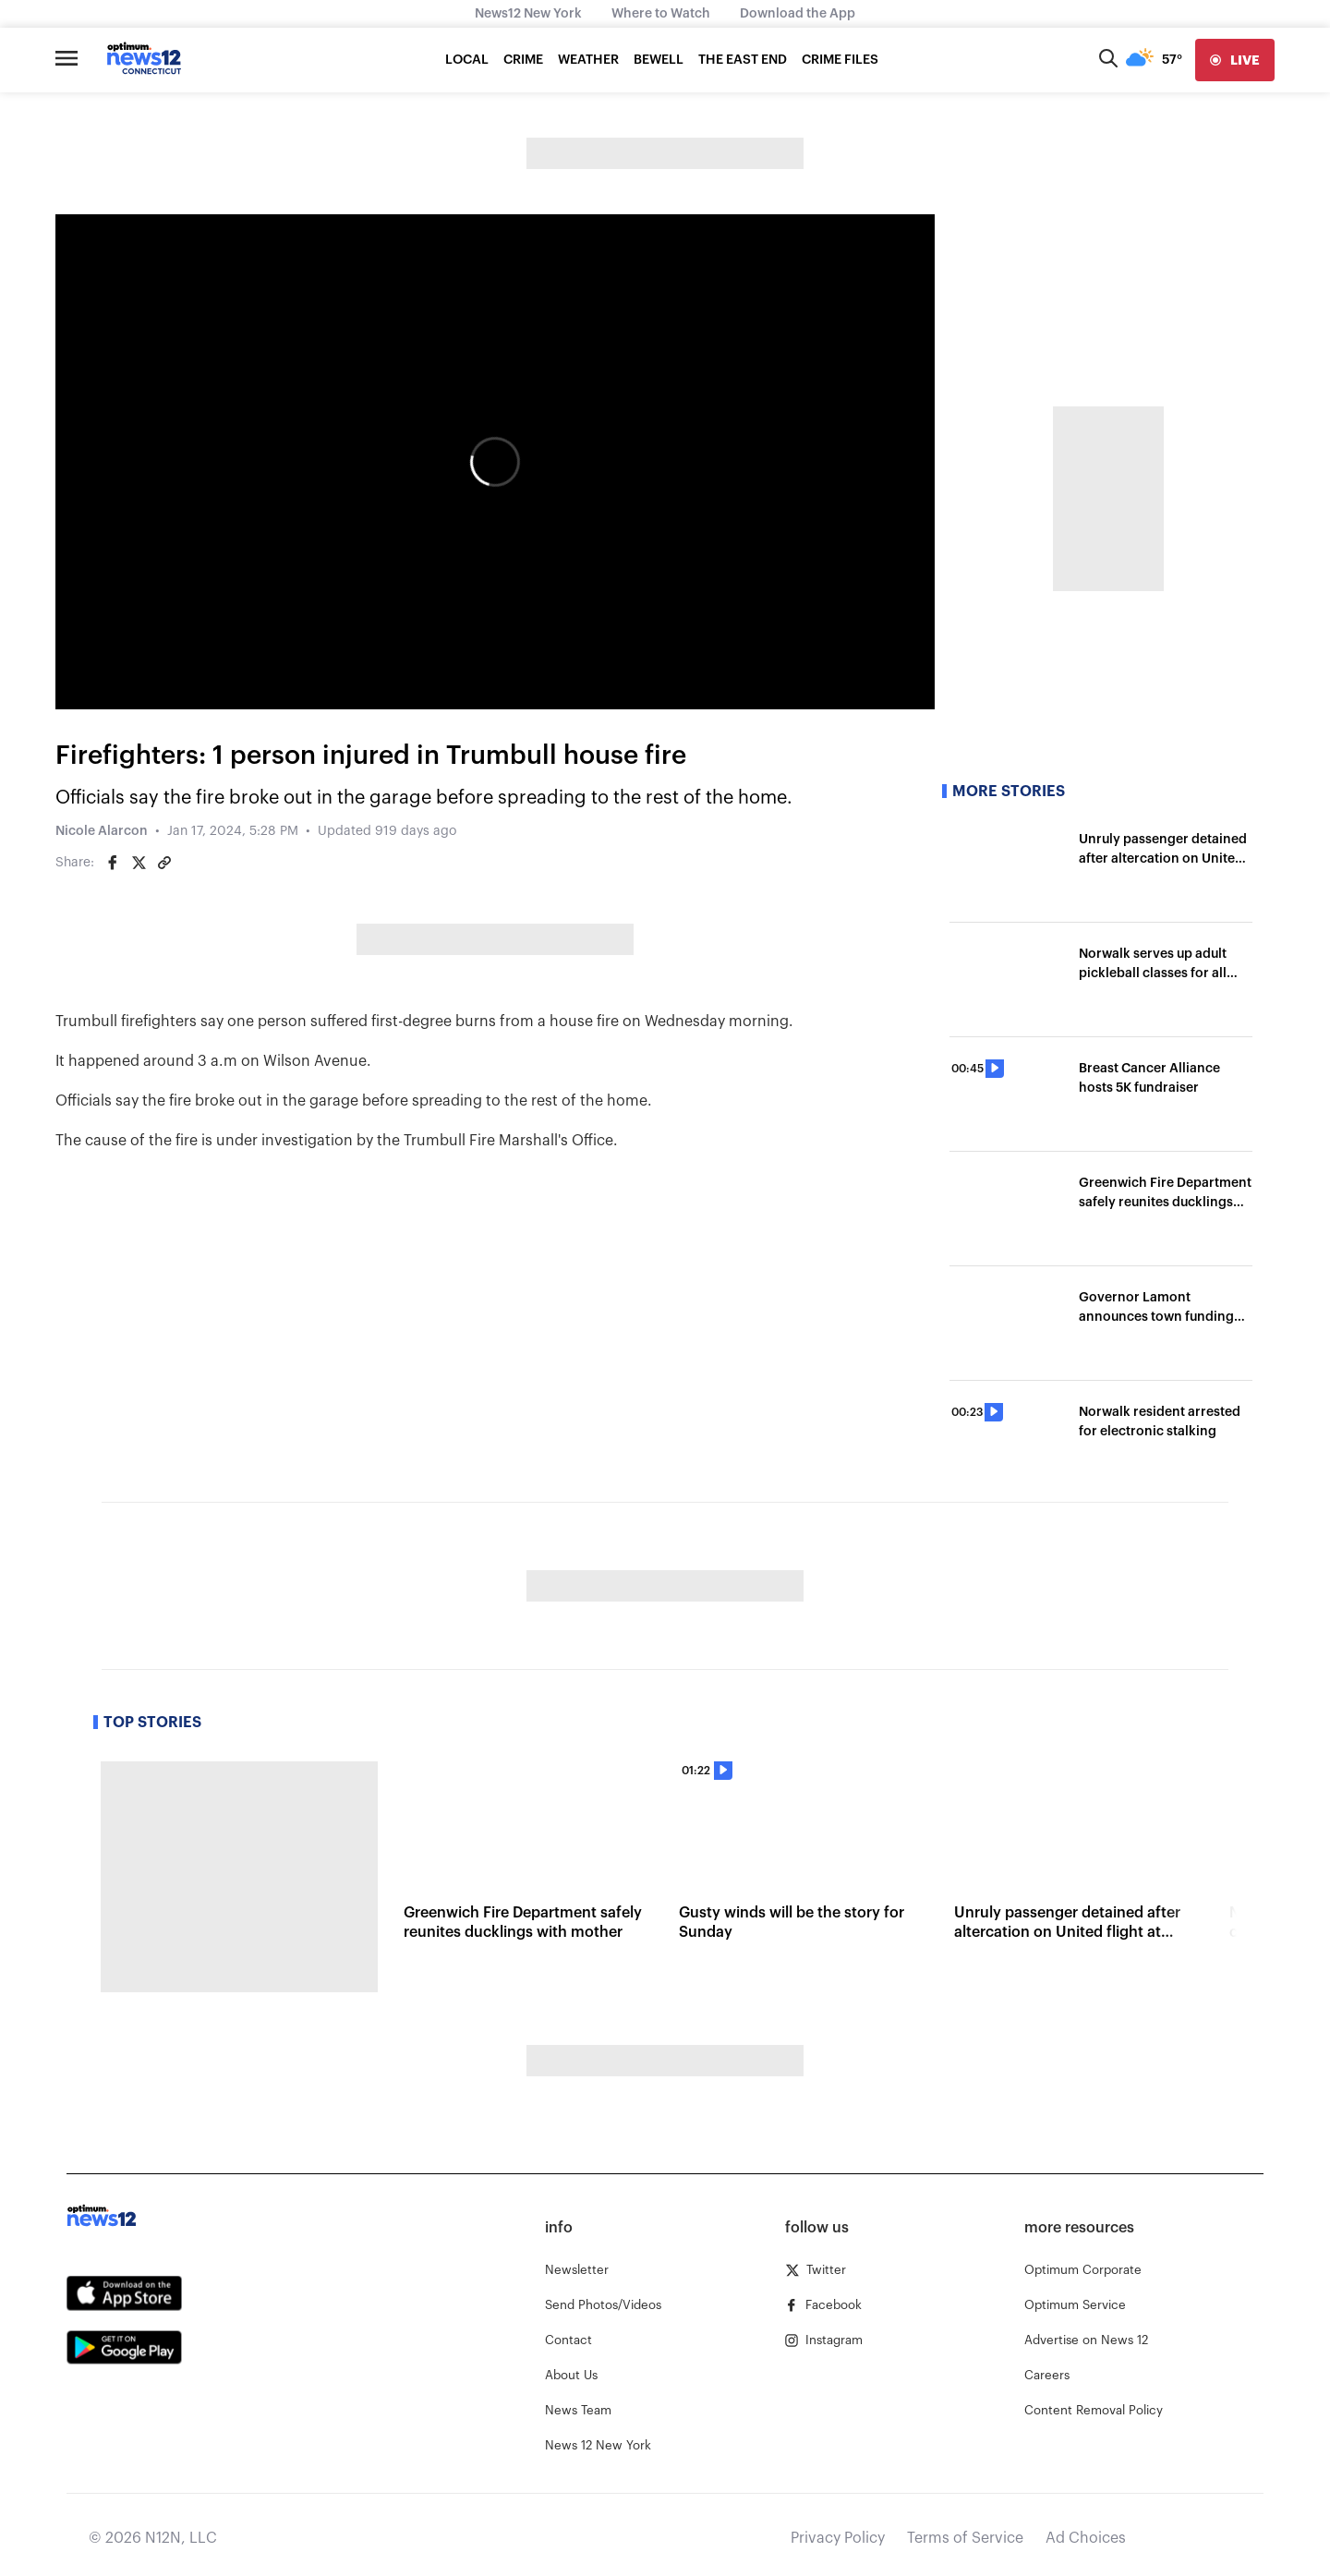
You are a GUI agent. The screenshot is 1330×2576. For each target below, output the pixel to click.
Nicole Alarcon (101, 831)
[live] (1235, 60)
